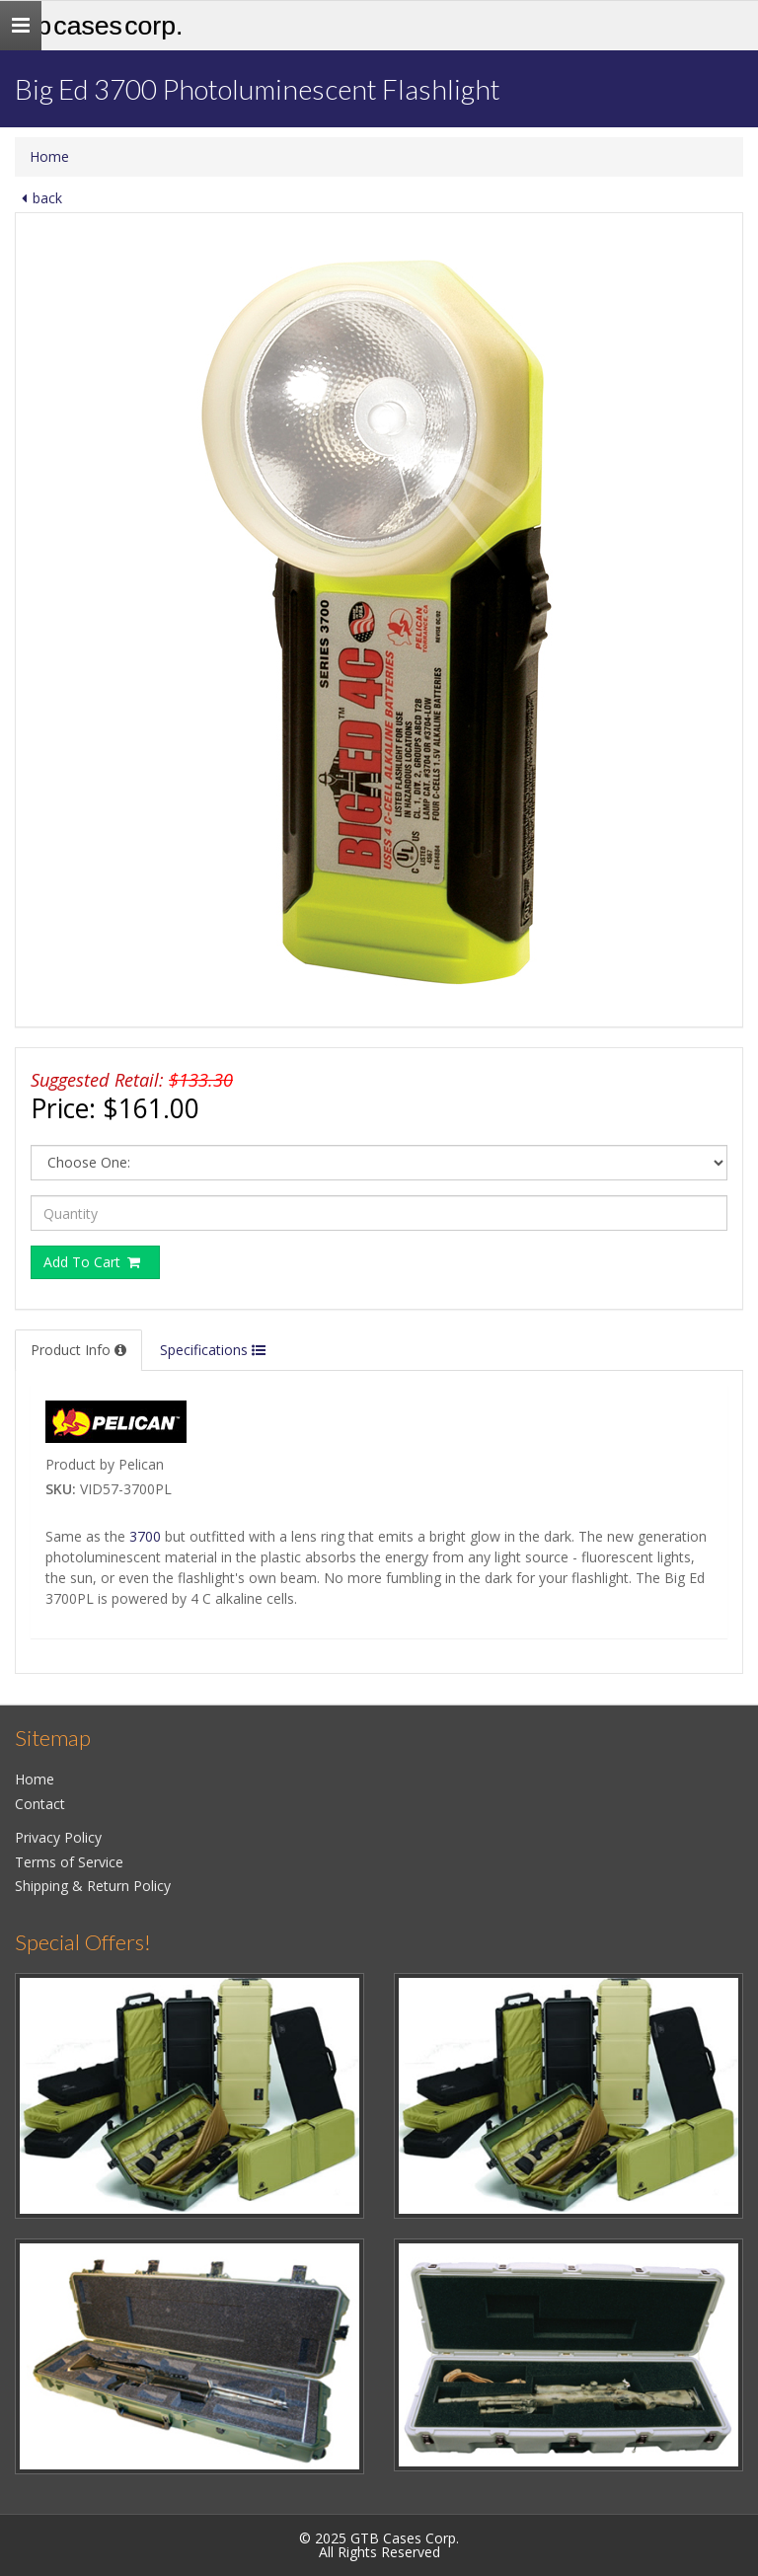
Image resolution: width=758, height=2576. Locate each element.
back (38, 198)
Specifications (212, 1349)
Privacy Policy (58, 1837)
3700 (145, 1536)
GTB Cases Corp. (99, 25)
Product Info (78, 1349)
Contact (40, 1803)
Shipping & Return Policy (93, 1885)
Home (49, 156)
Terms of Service (69, 1862)
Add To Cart (92, 1261)
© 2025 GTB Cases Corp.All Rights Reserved (379, 2545)
